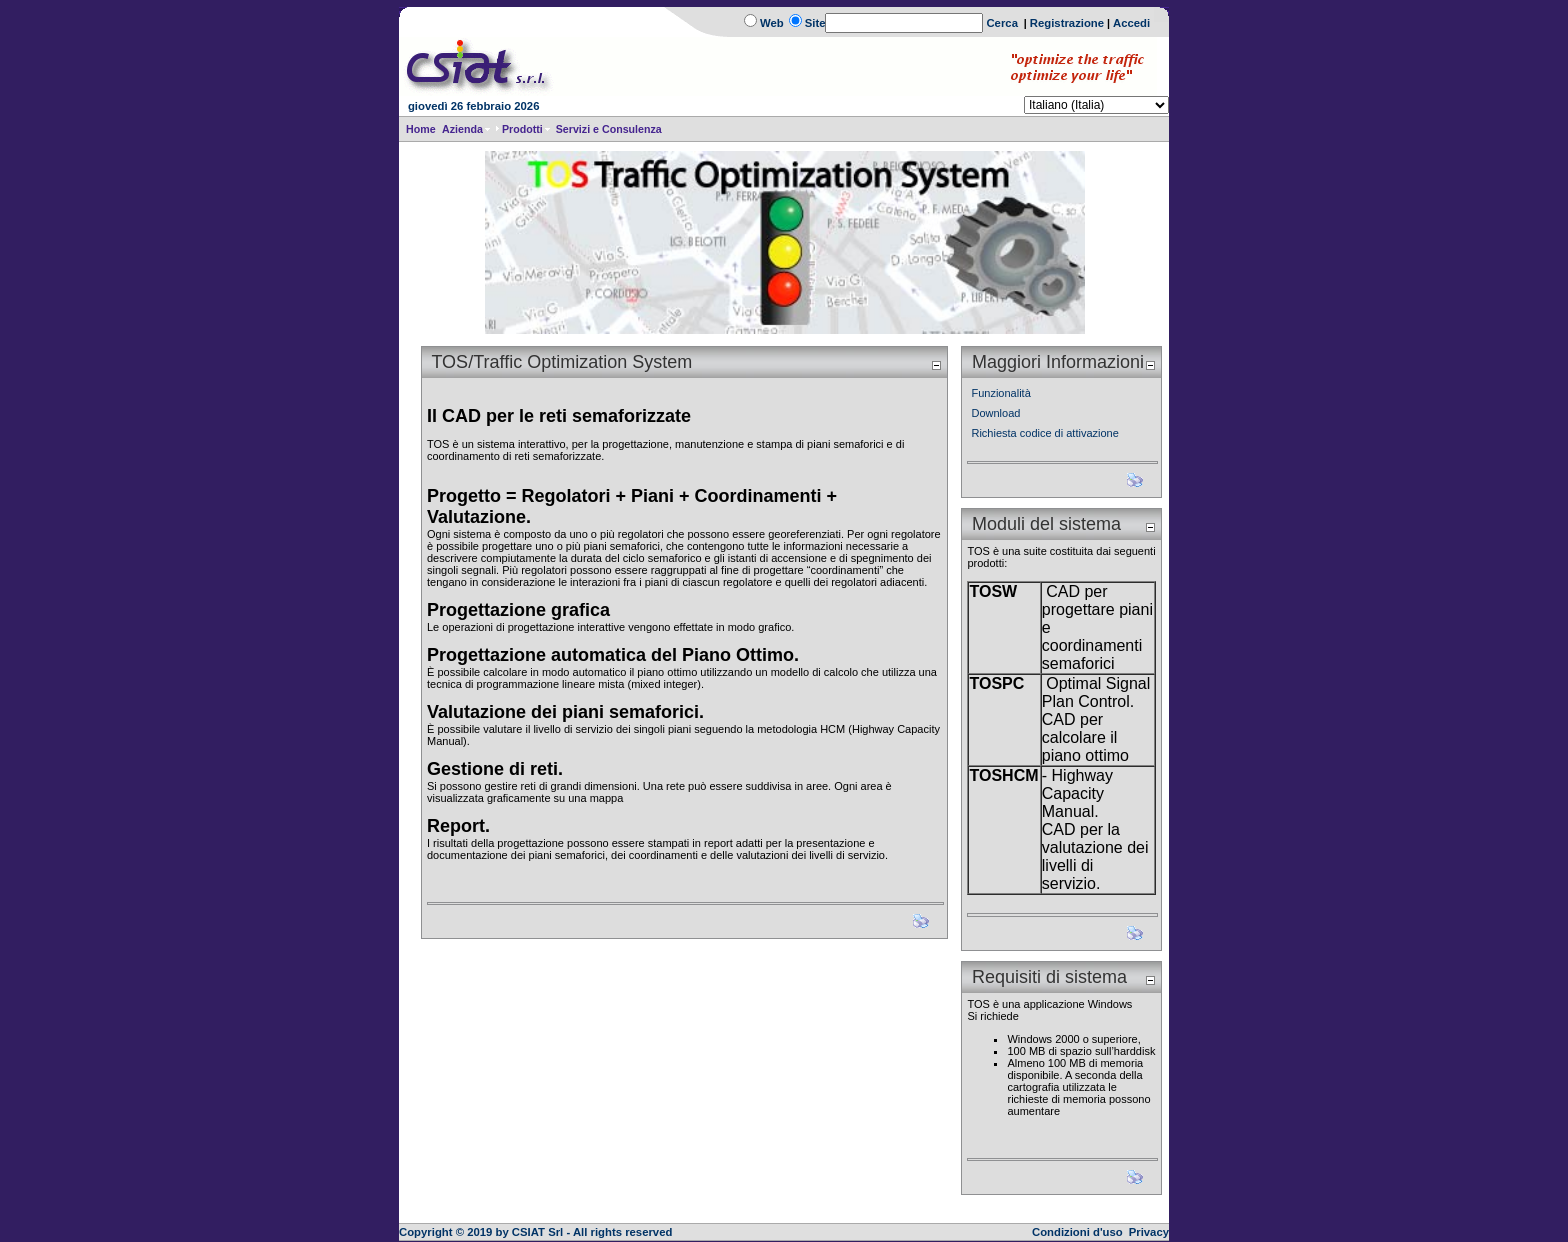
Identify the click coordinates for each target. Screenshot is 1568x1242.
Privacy (1149, 1232)
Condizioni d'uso (1077, 1232)
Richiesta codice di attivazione (1044, 433)
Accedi (1131, 23)
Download (995, 413)
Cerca (1002, 23)
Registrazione (1067, 23)
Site (815, 23)
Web (772, 23)
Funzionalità (1000, 393)
